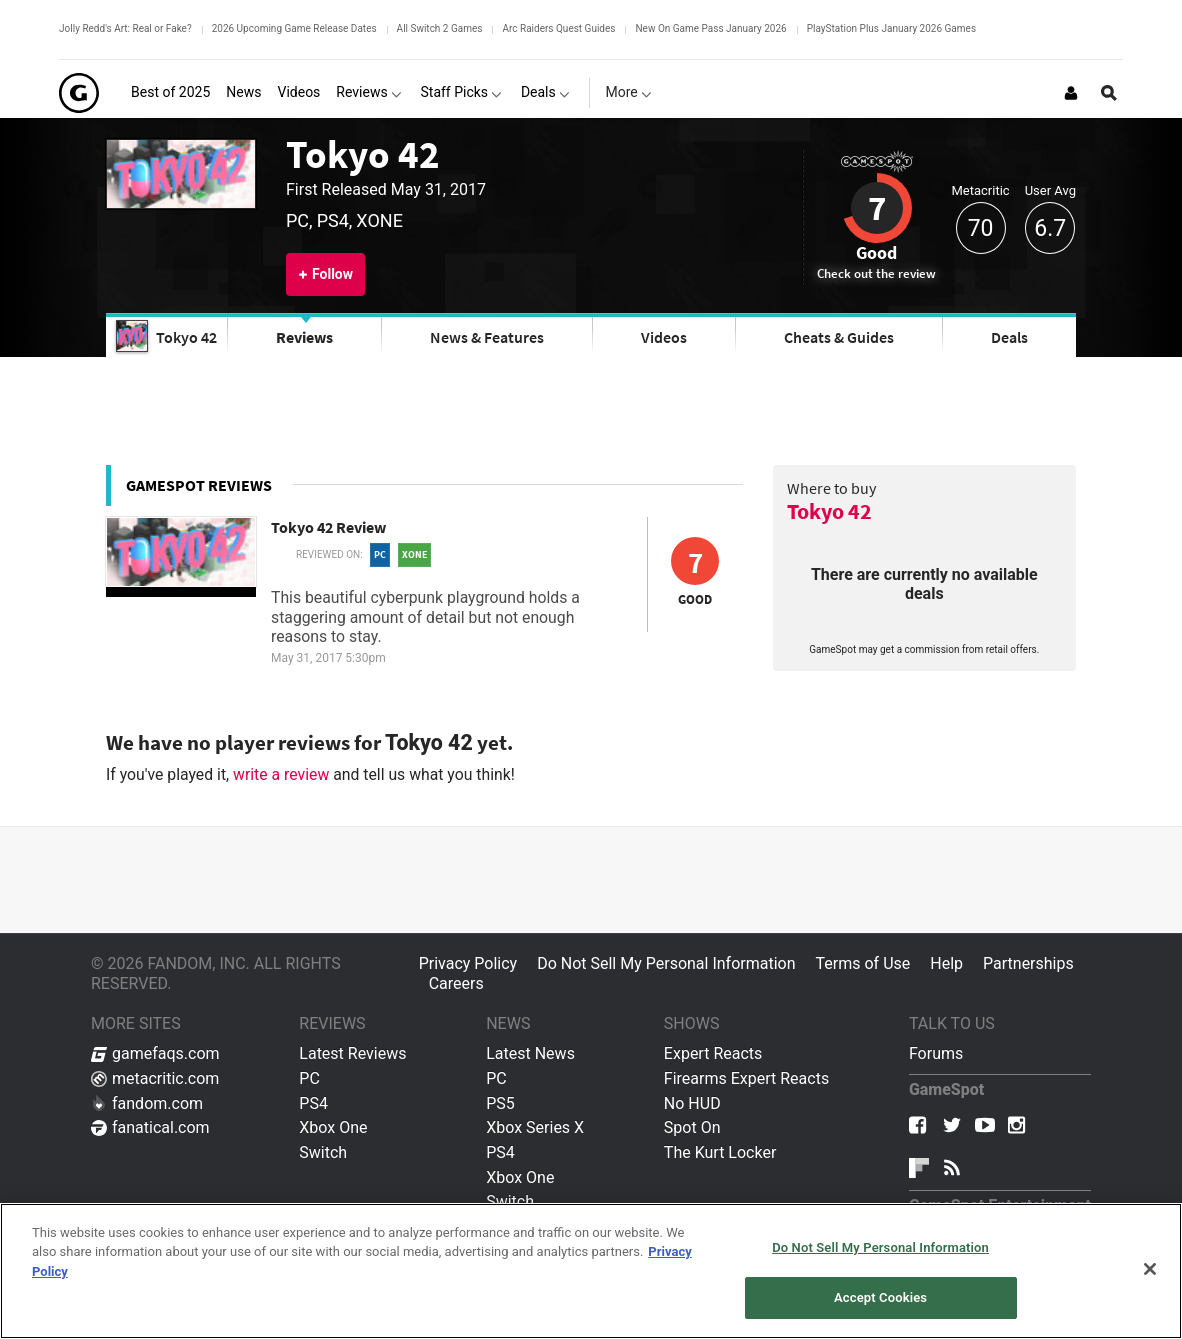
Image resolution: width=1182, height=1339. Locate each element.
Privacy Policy (468, 963)
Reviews (304, 337)
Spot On (692, 1127)
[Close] (1150, 1269)
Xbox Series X (535, 1127)
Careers (456, 983)
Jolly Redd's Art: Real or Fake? (125, 28)
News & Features (487, 337)
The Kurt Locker (720, 1152)
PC (309, 1078)
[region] (591, 1271)
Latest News (530, 1053)
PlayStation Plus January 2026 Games (891, 28)
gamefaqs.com (155, 1053)
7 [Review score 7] (877, 208)
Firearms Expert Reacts (746, 1078)
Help (946, 963)
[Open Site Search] (1109, 93)
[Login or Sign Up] (1071, 93)
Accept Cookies (880, 1297)
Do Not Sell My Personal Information (666, 963)
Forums (936, 1053)
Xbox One (333, 1127)
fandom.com (147, 1103)
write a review (281, 774)
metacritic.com (155, 1078)
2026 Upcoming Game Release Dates (294, 28)
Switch (323, 1152)
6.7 (1050, 228)
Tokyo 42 (363, 154)
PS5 (500, 1103)
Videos (664, 337)
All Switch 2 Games (440, 28)
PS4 (313, 1103)
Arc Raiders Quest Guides (558, 28)
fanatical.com (150, 1127)
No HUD (692, 1103)
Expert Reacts (713, 1053)
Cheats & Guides (839, 337)
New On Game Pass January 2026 (710, 28)
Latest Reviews (352, 1053)
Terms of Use (863, 963)
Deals (1009, 337)
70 (981, 228)
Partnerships (1028, 963)
